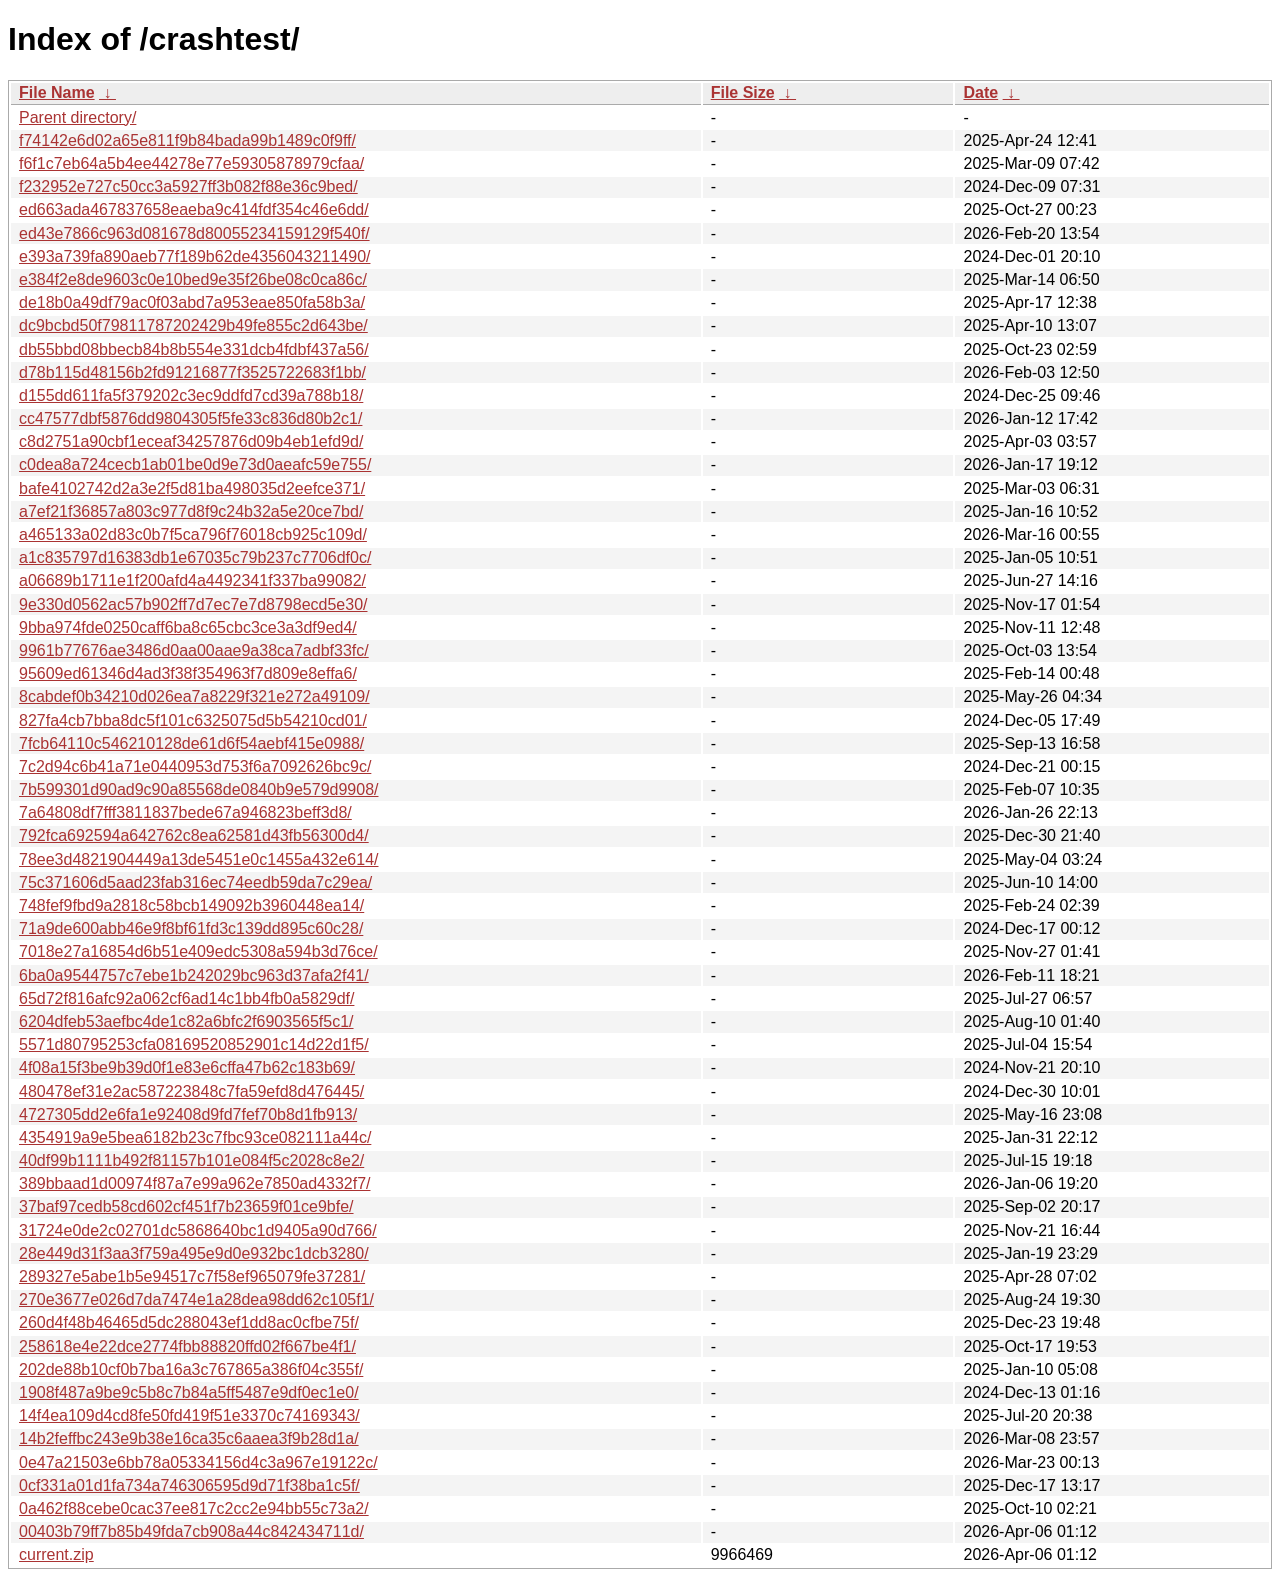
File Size (743, 92)
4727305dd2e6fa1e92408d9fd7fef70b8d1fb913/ (188, 1114)
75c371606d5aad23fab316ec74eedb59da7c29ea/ (195, 882)
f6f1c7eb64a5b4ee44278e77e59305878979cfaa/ (191, 163)
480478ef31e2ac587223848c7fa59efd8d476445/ (191, 1091)
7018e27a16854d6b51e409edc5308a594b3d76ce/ (198, 951)
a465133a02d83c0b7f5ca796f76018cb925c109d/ (193, 534)
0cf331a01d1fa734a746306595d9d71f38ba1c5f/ (189, 1485)
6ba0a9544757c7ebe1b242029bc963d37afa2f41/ (194, 975)
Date (980, 92)
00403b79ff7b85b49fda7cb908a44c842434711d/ (191, 1531)
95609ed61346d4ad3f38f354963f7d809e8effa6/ (188, 673)
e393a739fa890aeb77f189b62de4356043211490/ (194, 256)
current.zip (56, 1554)
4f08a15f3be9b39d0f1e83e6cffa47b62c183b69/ (187, 1067)
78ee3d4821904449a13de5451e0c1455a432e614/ (198, 859)
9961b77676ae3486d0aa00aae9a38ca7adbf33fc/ (194, 650)
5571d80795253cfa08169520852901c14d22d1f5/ (194, 1044)
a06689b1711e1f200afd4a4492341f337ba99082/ (192, 580)
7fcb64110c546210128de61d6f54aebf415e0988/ (191, 743)
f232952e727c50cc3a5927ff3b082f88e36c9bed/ (188, 186)
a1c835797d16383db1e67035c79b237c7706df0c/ (195, 557)
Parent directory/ (77, 117)
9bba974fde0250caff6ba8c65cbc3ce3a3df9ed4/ (188, 627)
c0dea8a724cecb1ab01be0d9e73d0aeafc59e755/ (195, 464)
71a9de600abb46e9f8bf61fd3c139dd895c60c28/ (191, 928)
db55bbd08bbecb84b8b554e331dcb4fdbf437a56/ (194, 349)
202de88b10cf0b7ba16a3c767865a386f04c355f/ (191, 1369)
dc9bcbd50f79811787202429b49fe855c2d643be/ (193, 325)
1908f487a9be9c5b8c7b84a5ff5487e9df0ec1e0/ (189, 1392)
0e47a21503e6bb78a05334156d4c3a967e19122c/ (198, 1462)
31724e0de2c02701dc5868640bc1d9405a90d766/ (198, 1230)
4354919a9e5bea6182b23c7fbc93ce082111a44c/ (195, 1137)
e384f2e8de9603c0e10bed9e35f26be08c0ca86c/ (193, 279)
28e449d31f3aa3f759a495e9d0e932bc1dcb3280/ (194, 1253)
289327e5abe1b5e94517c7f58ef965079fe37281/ (192, 1276)
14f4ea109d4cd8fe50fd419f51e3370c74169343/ (189, 1415)
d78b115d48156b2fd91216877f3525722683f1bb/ (192, 372)
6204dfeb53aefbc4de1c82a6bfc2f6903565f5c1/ (186, 1021)
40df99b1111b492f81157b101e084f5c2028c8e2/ (191, 1160)
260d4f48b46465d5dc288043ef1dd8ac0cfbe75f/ (189, 1322)
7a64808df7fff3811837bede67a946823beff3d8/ (185, 812)
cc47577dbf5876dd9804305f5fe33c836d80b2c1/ (190, 418)
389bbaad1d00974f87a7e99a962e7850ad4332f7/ (194, 1183)
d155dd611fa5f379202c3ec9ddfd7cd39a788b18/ (191, 395)
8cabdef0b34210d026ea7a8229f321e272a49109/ (194, 696)
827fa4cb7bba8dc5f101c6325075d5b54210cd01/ (193, 720)
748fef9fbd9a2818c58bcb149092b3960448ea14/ (191, 905)
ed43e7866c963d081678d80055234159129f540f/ (194, 233)
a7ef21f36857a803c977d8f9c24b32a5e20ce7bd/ (191, 511)
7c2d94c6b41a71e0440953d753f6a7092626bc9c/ (195, 766)
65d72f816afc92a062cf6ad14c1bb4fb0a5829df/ (186, 998)
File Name (57, 92)
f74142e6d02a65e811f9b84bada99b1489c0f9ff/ (187, 140)
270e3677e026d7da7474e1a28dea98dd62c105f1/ (196, 1299)
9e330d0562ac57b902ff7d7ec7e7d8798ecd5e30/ (193, 604)
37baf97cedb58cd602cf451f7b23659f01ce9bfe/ (186, 1206)
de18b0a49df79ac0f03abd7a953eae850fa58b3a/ (192, 302)
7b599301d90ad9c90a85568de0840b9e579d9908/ (198, 789)
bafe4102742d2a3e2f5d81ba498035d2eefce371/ (192, 488)
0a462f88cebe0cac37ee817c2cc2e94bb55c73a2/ (194, 1508)
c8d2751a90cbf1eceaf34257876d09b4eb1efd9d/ (191, 441)
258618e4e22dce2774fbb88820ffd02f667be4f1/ (187, 1346)
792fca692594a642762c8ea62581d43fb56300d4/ (194, 835)
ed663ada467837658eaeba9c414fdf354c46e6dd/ (194, 209)
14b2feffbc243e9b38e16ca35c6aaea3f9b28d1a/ (189, 1438)
